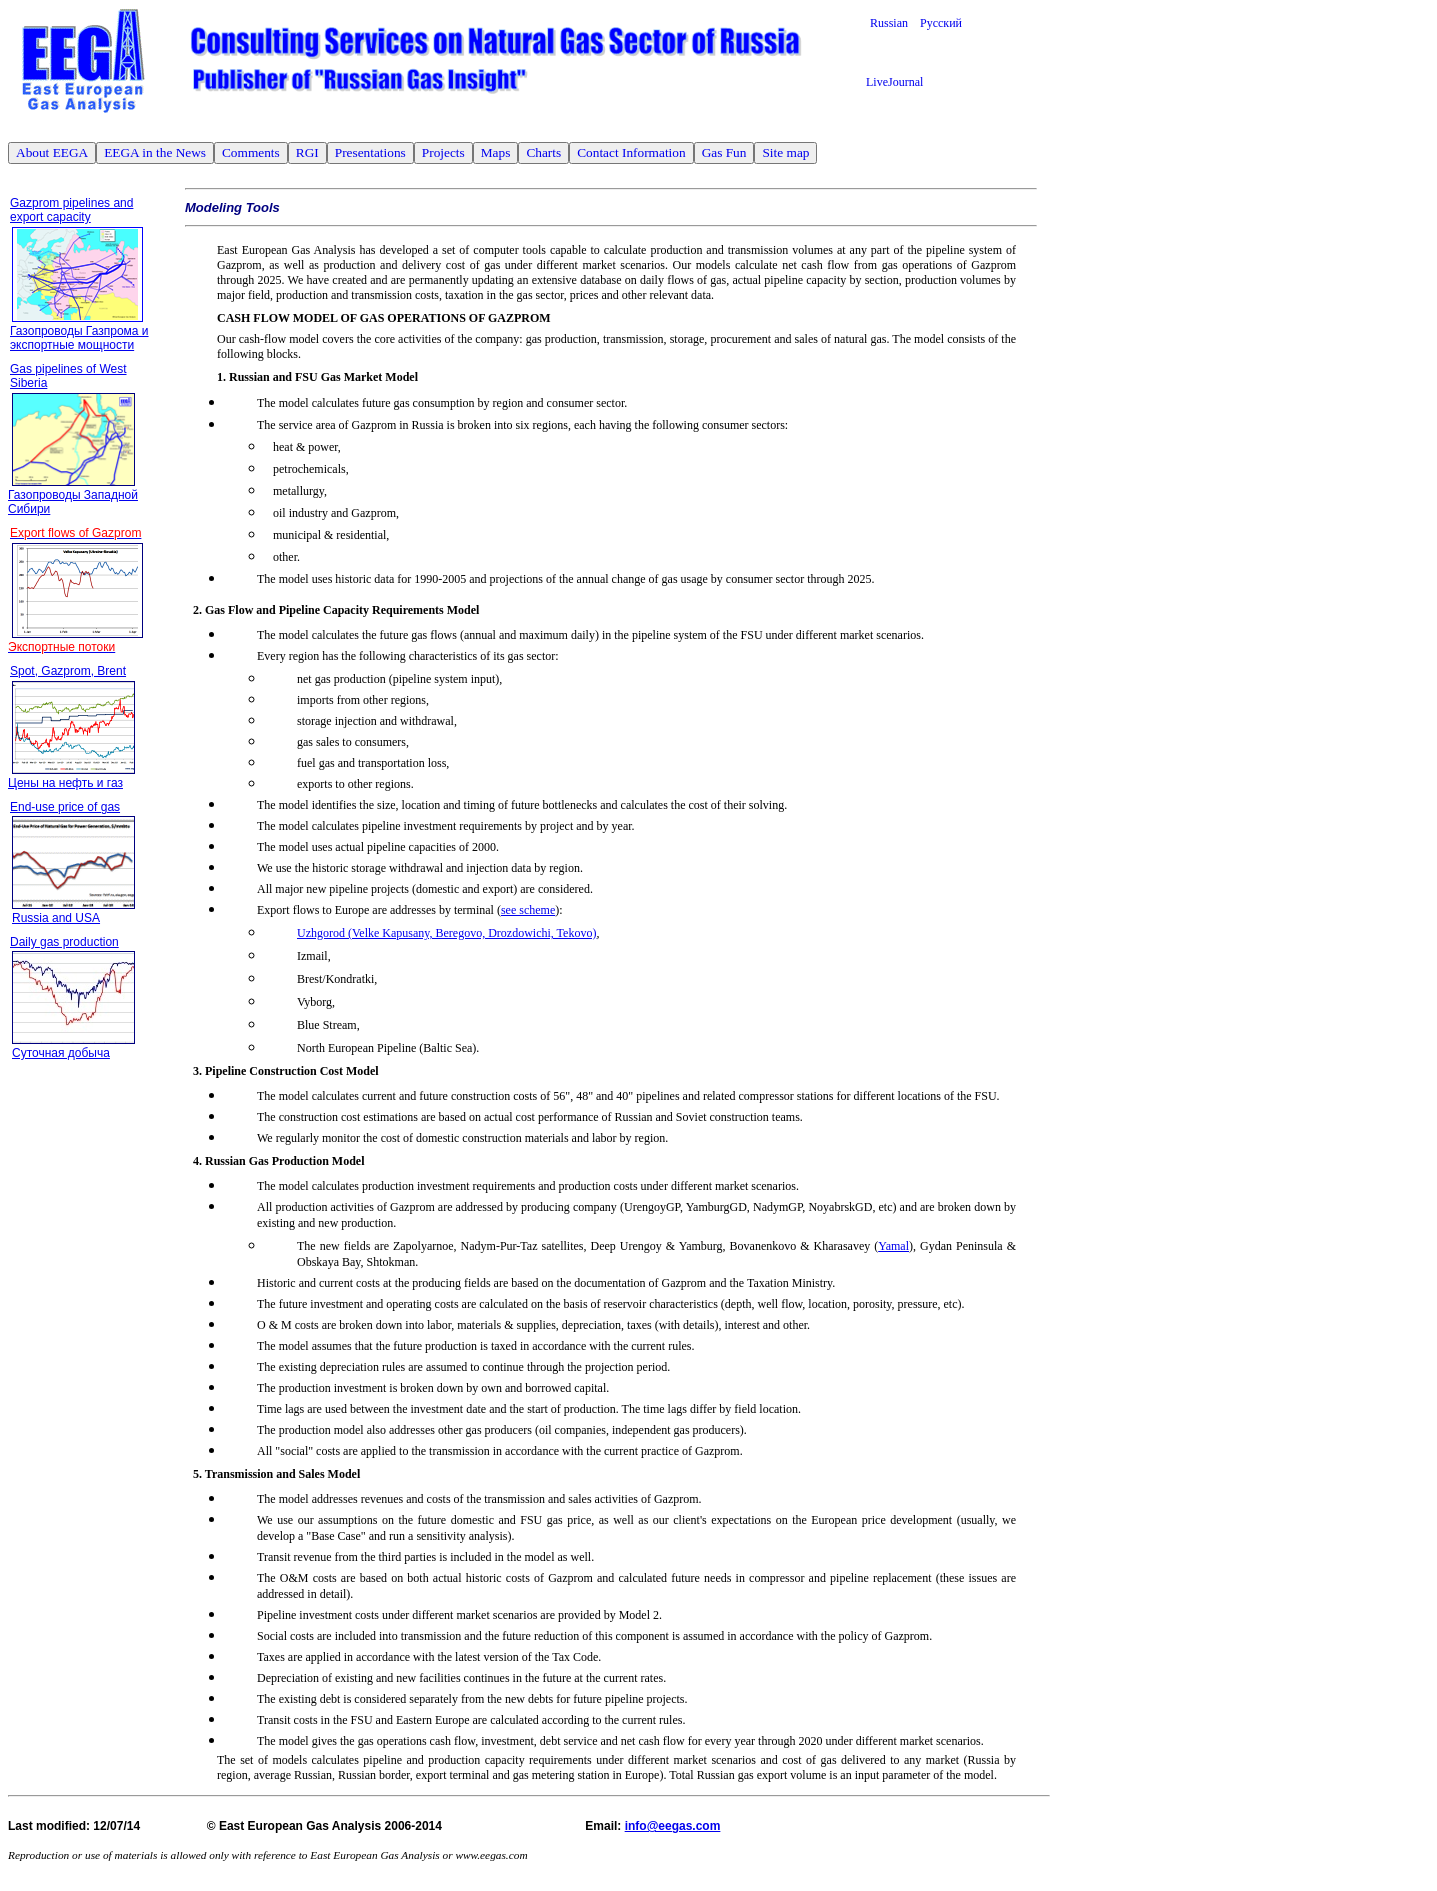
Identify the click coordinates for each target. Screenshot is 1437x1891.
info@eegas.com (673, 1826)
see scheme (528, 910)
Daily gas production (64, 942)
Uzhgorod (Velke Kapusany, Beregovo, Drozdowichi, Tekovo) (446, 933)
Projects (443, 152)
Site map (785, 152)
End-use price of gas (65, 807)
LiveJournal (894, 82)
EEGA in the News (155, 152)
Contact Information (631, 152)
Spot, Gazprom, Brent (68, 671)
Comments (251, 152)
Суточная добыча (61, 1053)
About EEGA (52, 152)
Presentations (370, 152)
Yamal (893, 1246)
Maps (496, 152)
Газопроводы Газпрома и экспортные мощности (79, 338)
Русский (941, 23)
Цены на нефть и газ (65, 783)
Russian (895, 23)
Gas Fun (724, 152)
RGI (307, 152)
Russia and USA (56, 918)
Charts (543, 152)
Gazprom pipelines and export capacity (71, 210)
